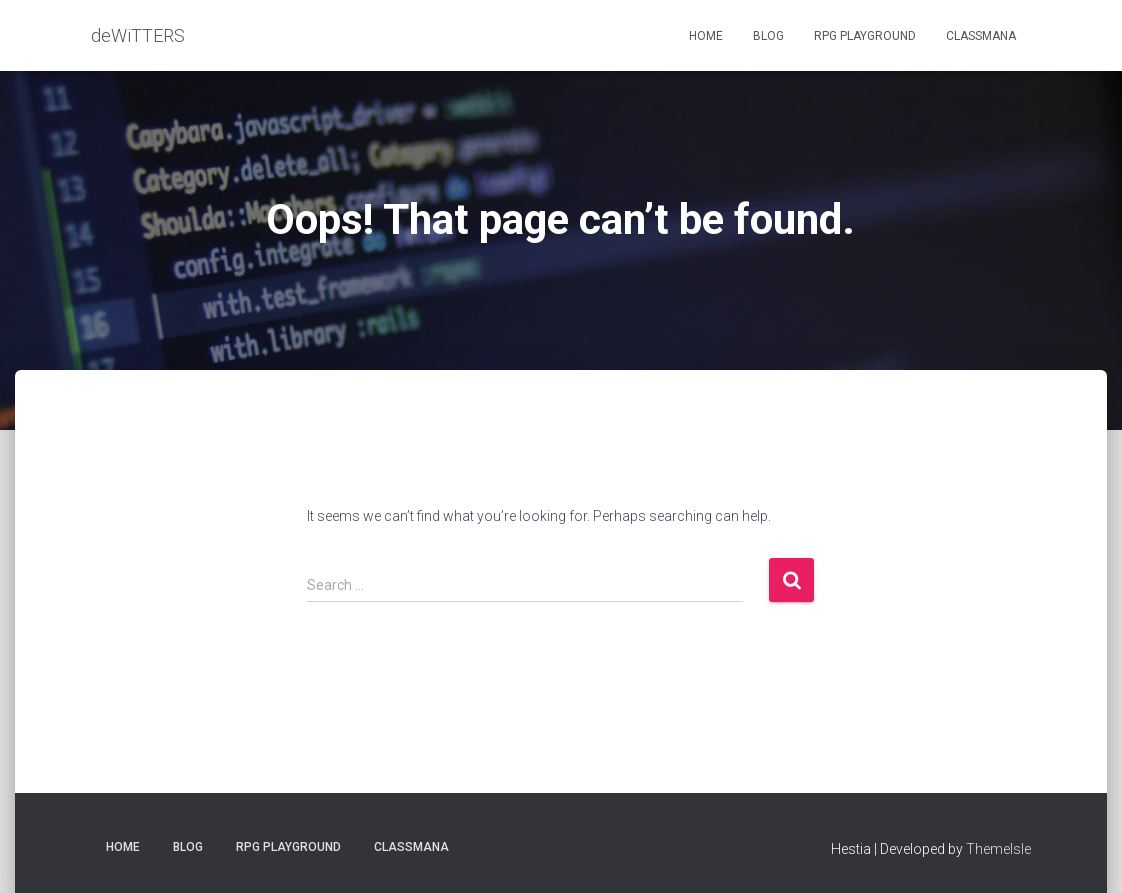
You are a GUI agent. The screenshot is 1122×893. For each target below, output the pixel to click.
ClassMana (981, 36)
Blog (768, 36)
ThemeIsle (998, 849)
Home (706, 36)
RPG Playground (865, 36)
